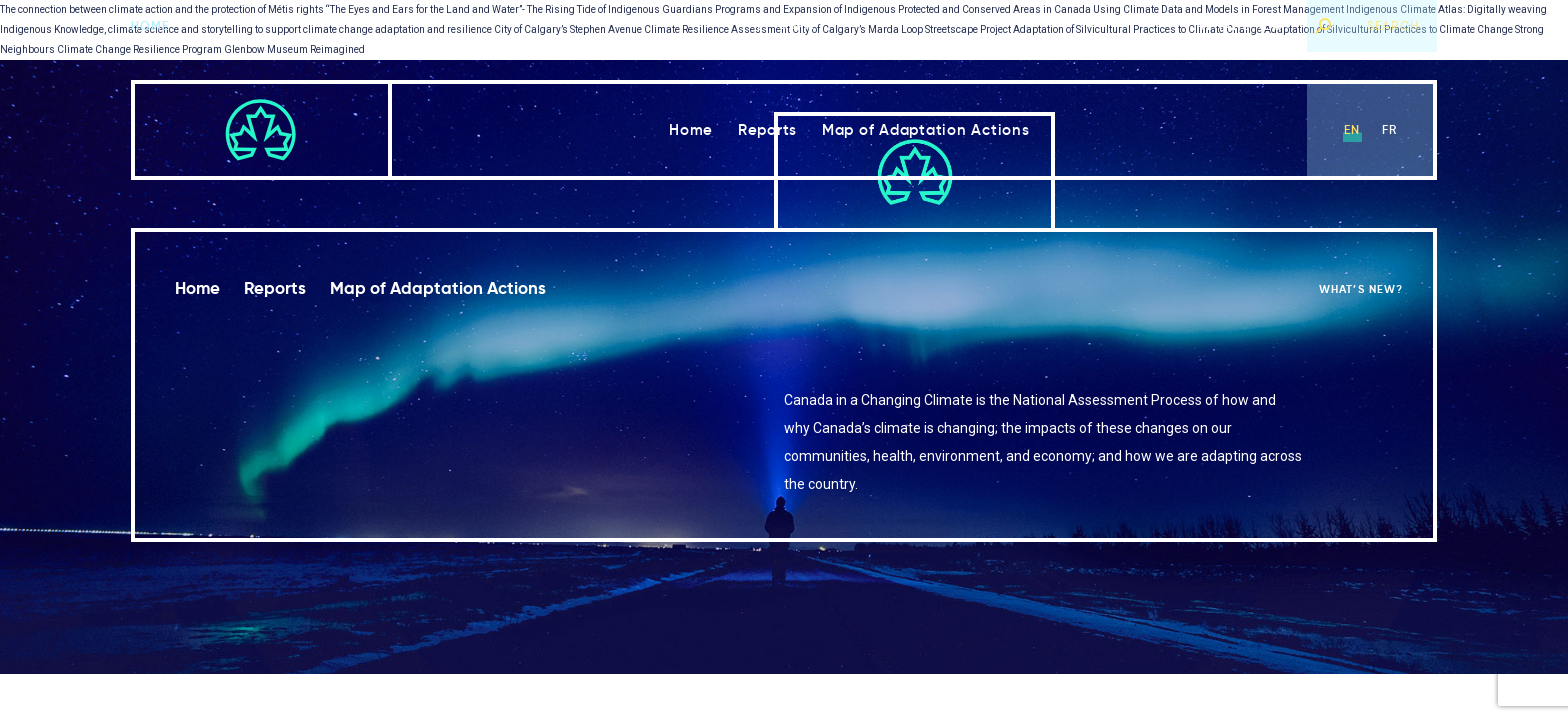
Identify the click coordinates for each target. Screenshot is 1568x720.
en (1352, 129)
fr (1389, 129)
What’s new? (1246, 25)
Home (150, 25)
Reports (767, 129)
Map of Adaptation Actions (926, 129)
